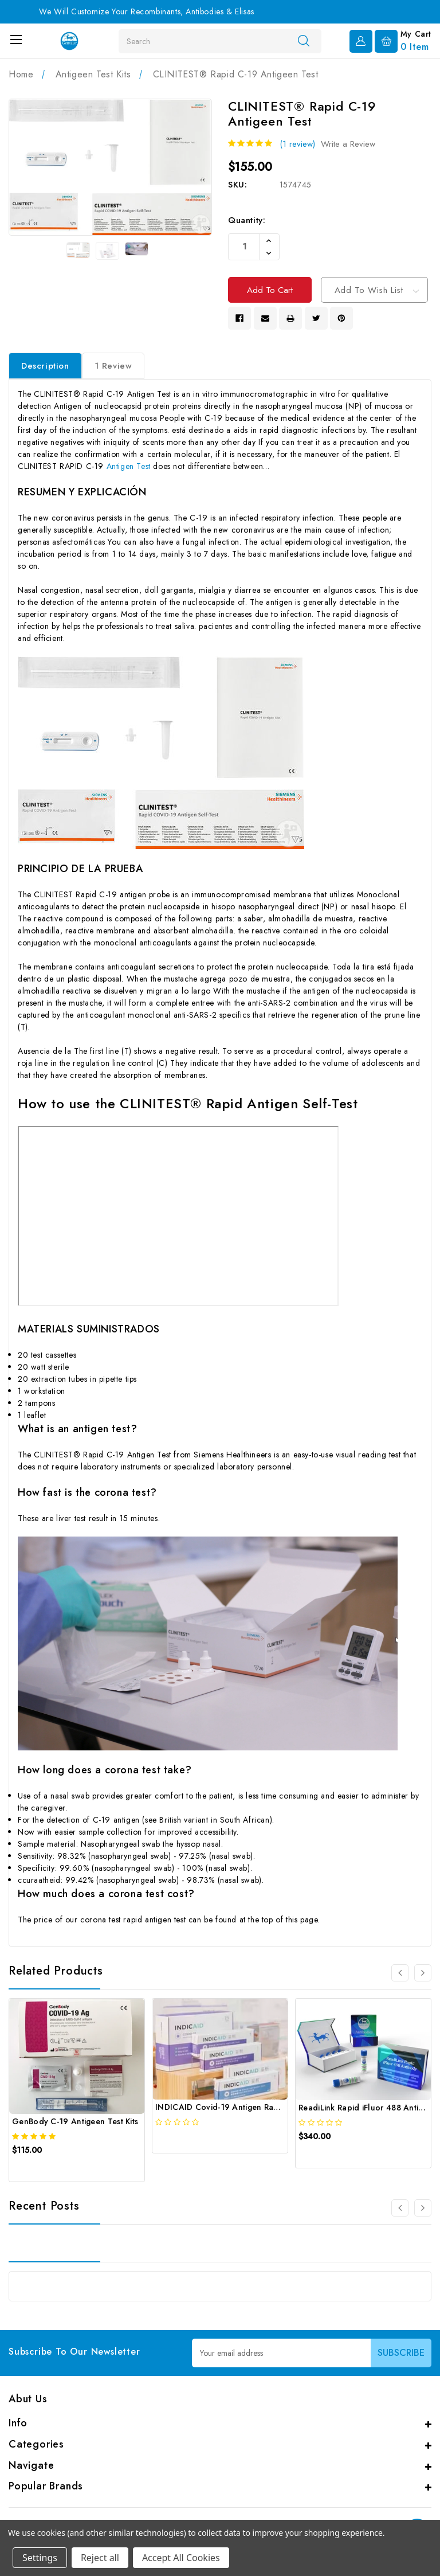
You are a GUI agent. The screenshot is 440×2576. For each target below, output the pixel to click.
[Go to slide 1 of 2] (399, 2211)
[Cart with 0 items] (403, 40)
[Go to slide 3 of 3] (399, 1976)
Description (45, 369)
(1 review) (297, 144)
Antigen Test (129, 469)
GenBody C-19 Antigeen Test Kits (75, 2125)
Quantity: (246, 220)
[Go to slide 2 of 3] (422, 1976)
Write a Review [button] (348, 144)
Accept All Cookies (181, 2557)
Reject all (100, 2557)
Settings (39, 2557)
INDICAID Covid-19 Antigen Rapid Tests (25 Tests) (251, 2110)
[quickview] (40, 2173)
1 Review (113, 369)
